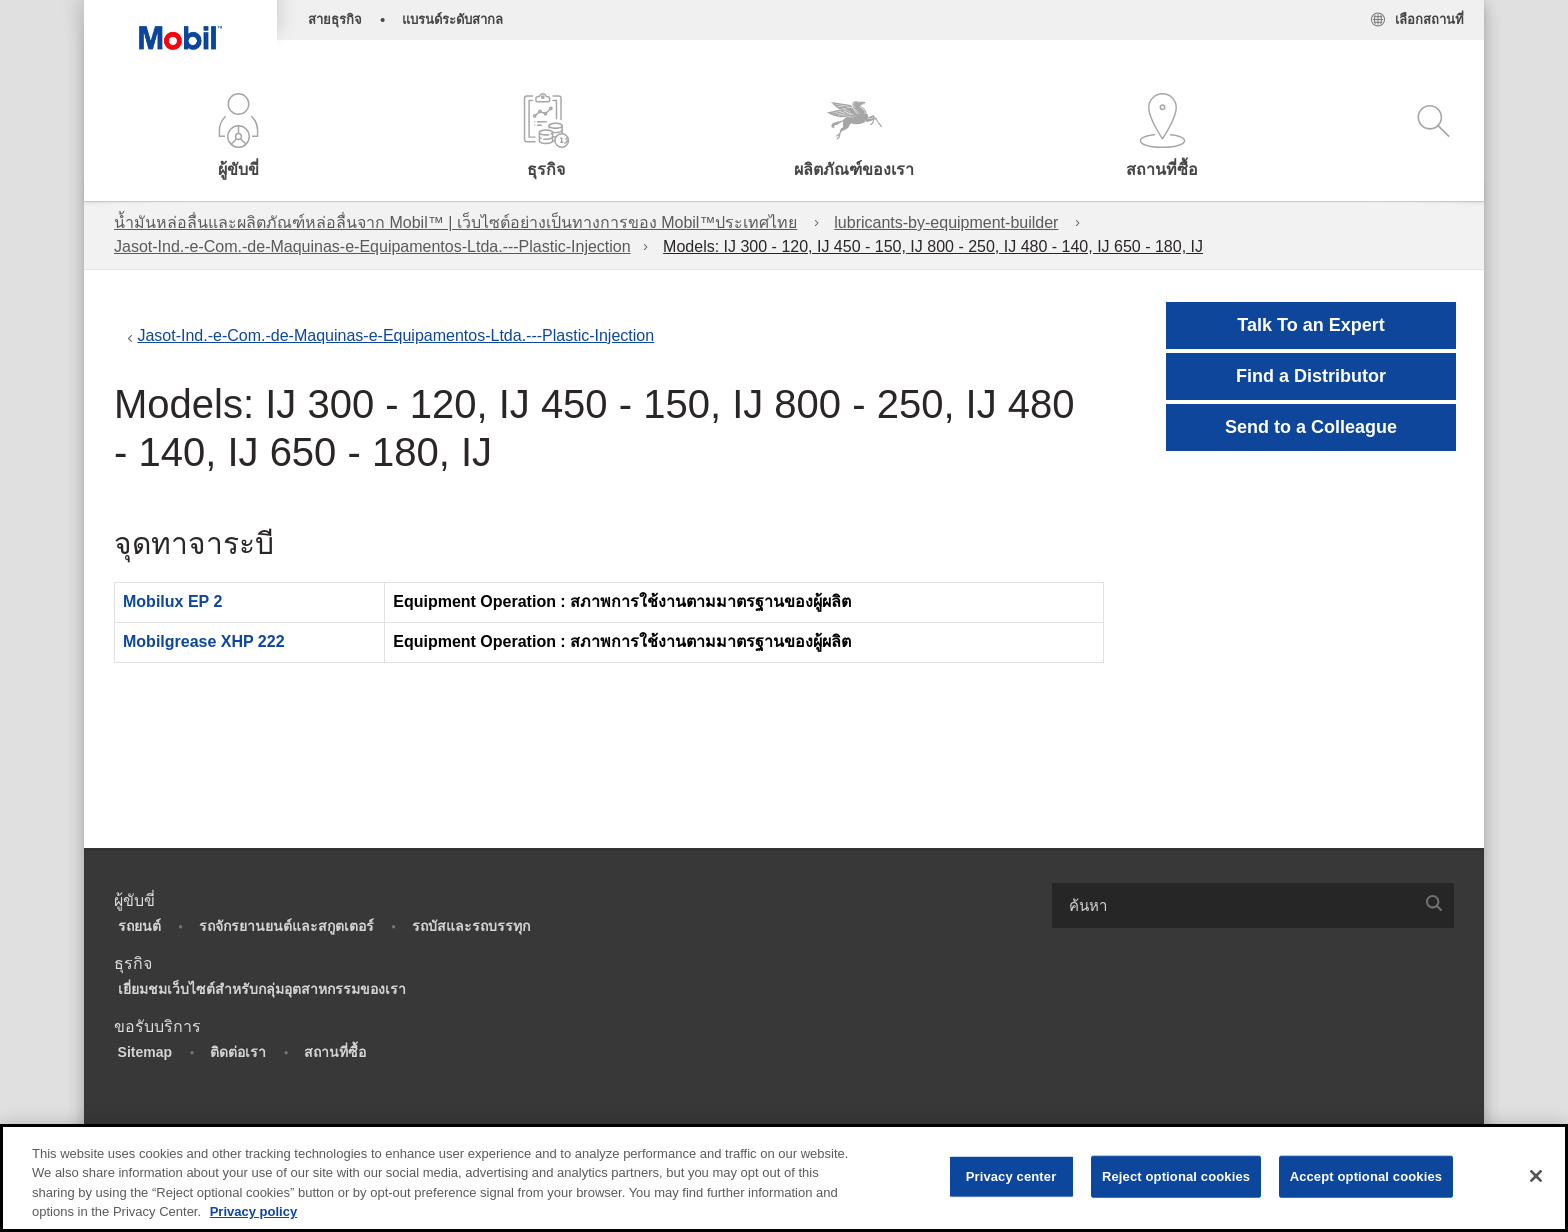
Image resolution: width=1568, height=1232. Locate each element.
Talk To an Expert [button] (1310, 325)
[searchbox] (1233, 905)
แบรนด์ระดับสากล (452, 19)
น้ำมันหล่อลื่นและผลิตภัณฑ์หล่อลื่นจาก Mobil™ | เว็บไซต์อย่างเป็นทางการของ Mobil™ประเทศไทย (455, 222)
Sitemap (145, 1052)
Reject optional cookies (1176, 1176)
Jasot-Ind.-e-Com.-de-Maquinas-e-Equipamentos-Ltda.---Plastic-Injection (372, 246)
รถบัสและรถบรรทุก (471, 926)
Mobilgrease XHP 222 (204, 641)
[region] (784, 1178)
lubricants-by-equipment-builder (946, 222)
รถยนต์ (139, 926)
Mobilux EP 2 (172, 601)
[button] (238, 137)
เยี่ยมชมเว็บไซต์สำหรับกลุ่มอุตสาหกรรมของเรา (262, 989)
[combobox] (1253, 905)
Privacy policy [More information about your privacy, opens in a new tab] (253, 1211)
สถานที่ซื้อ (335, 1052)
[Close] (1536, 1176)
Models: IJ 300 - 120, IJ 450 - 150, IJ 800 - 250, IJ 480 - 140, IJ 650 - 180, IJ (933, 246)
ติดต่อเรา (238, 1052)
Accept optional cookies (1366, 1176)
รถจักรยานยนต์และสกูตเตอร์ (286, 926)
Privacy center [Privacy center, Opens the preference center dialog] (1011, 1176)
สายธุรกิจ (335, 19)
